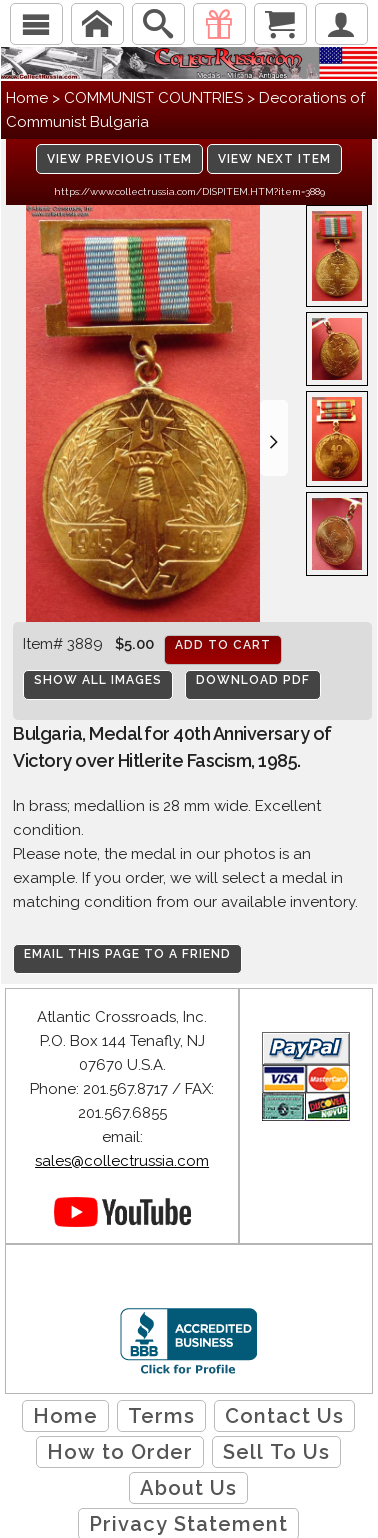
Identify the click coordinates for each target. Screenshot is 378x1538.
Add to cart (223, 645)
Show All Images (98, 680)
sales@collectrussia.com (122, 1161)
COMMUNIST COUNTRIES (153, 98)
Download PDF (253, 680)
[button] (274, 438)
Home (27, 98)
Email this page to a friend (127, 954)
